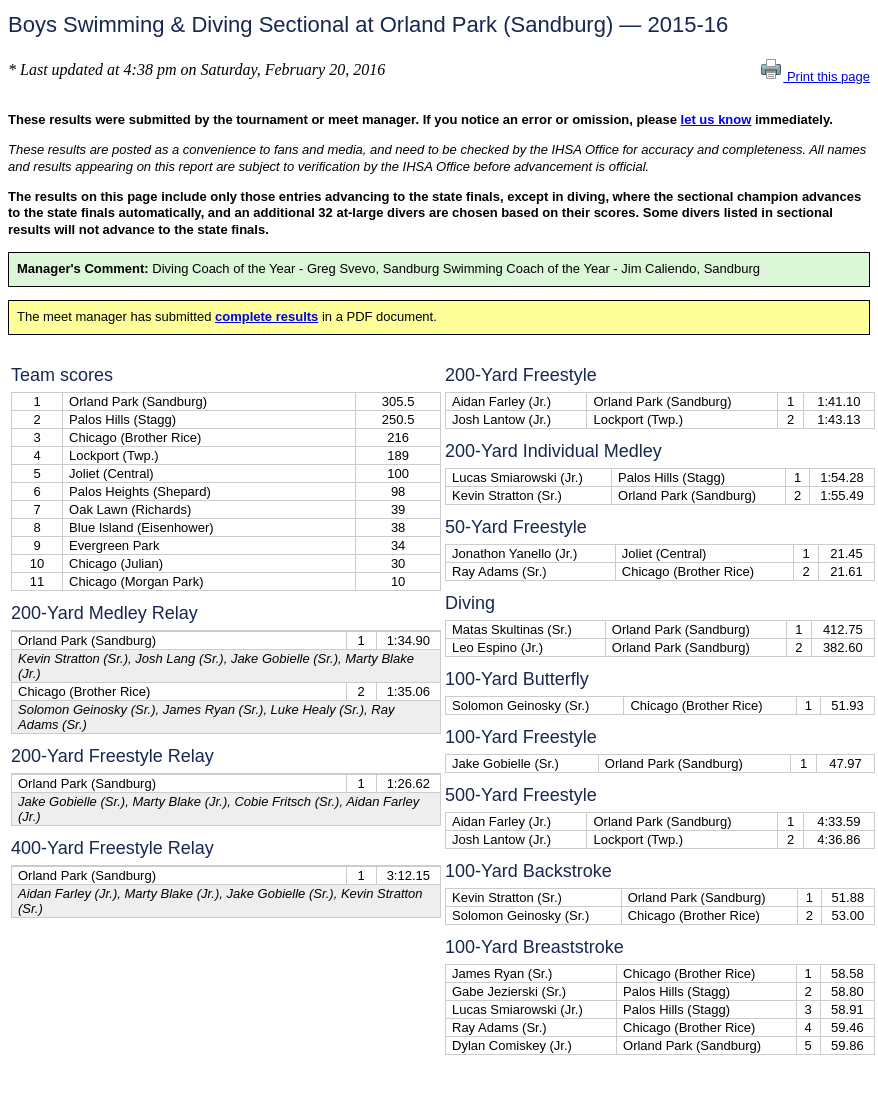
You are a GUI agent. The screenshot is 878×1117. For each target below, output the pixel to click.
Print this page (814, 76)
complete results (266, 316)
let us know (716, 119)
